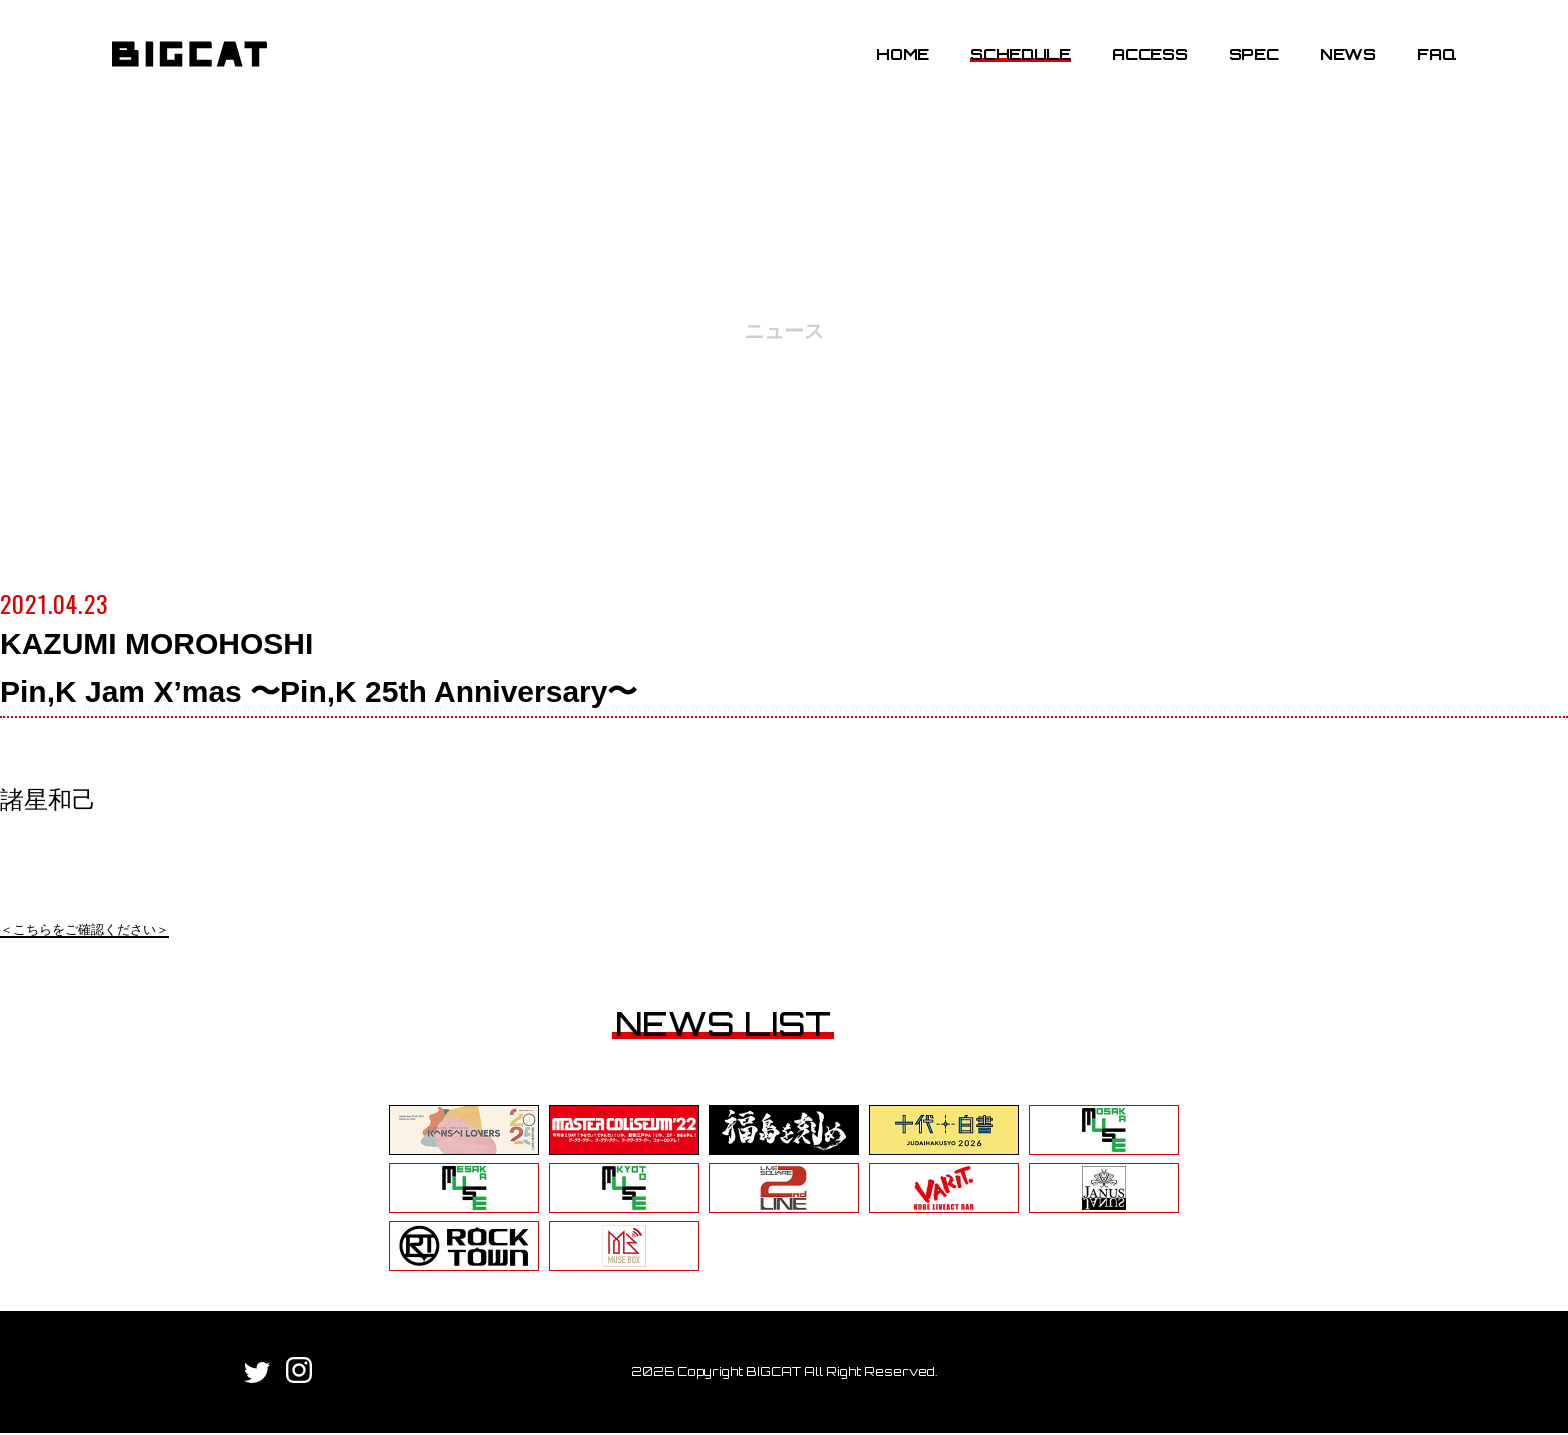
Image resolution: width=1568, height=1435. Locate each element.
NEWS (1337, 63)
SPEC (1243, 63)
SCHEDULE (1010, 63)
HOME (892, 63)
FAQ (1425, 63)
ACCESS (1139, 63)
